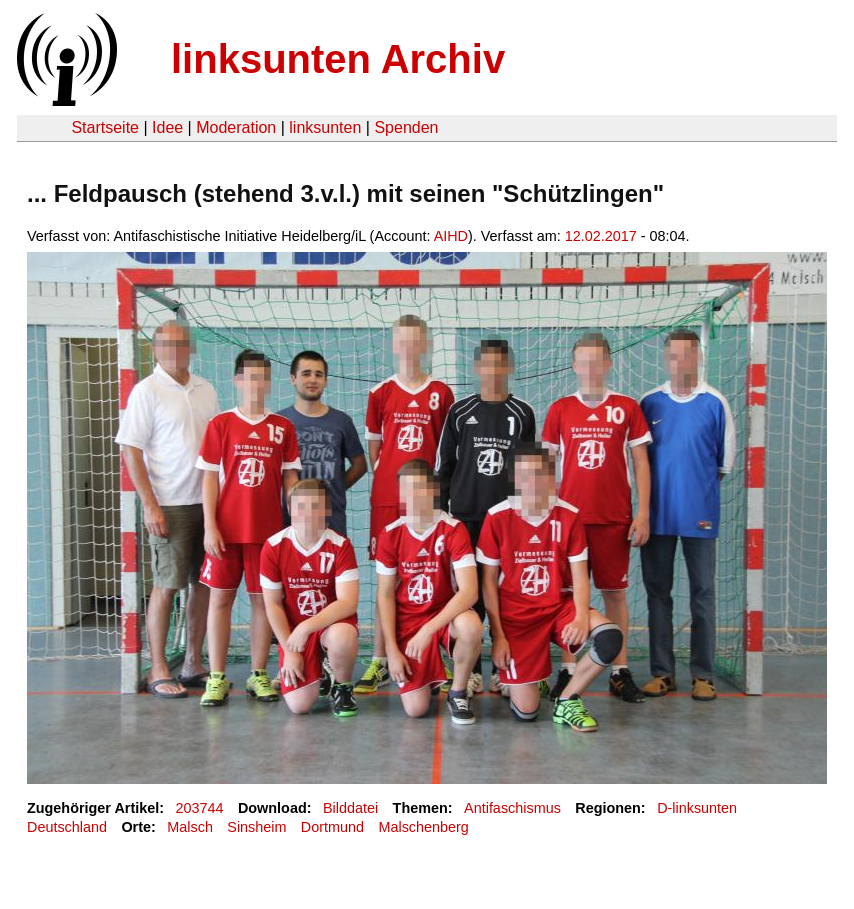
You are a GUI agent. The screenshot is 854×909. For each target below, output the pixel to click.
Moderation (236, 127)
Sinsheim (256, 827)
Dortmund (332, 827)
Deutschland (67, 827)
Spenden (406, 127)
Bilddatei (350, 808)
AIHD (451, 236)
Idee (167, 127)
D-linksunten (697, 808)
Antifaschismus (512, 808)
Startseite (105, 127)
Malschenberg (423, 827)
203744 (200, 808)
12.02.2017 (601, 236)
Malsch (190, 827)
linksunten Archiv (338, 59)
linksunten (325, 127)
